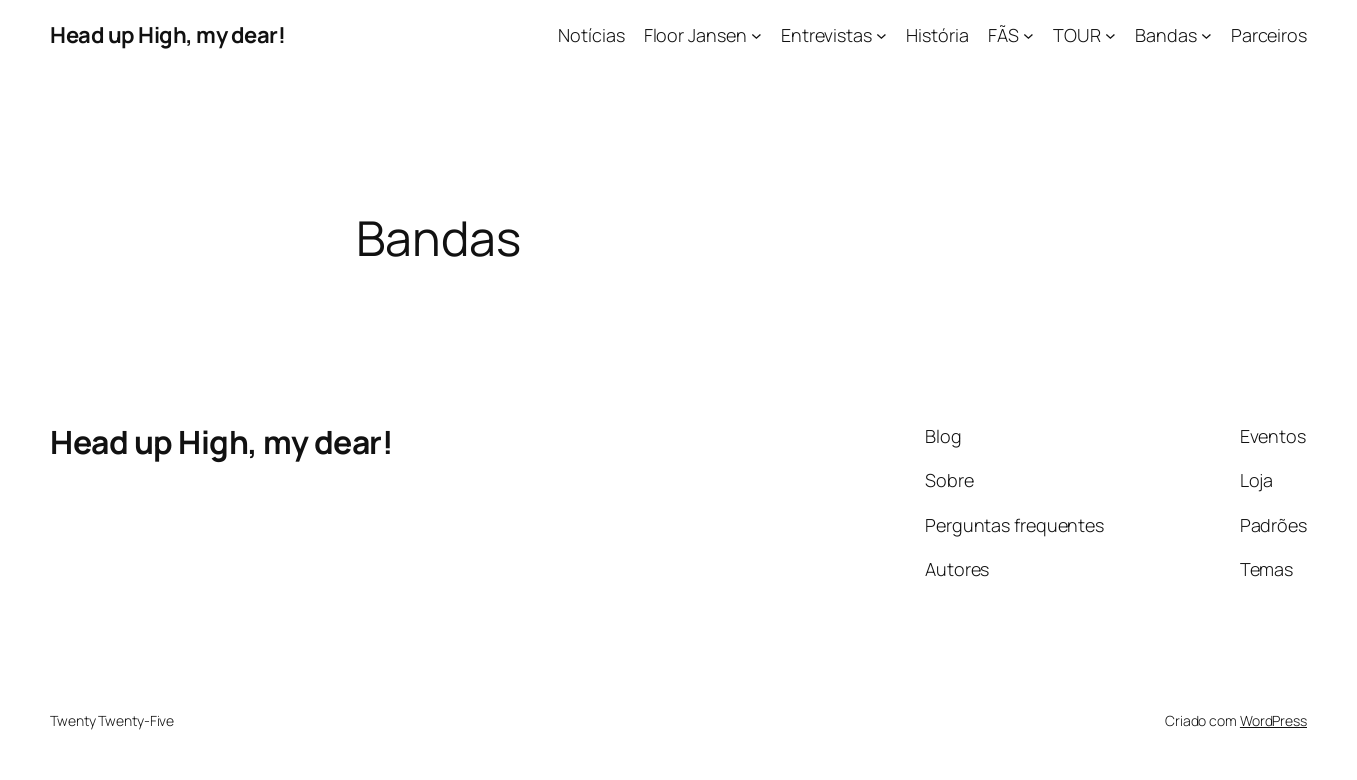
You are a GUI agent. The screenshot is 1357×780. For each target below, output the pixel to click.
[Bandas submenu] (1206, 35)
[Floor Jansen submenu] (756, 35)
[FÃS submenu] (1028, 35)
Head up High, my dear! (167, 35)
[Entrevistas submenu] (881, 35)
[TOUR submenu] (1110, 35)
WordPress (1273, 720)
